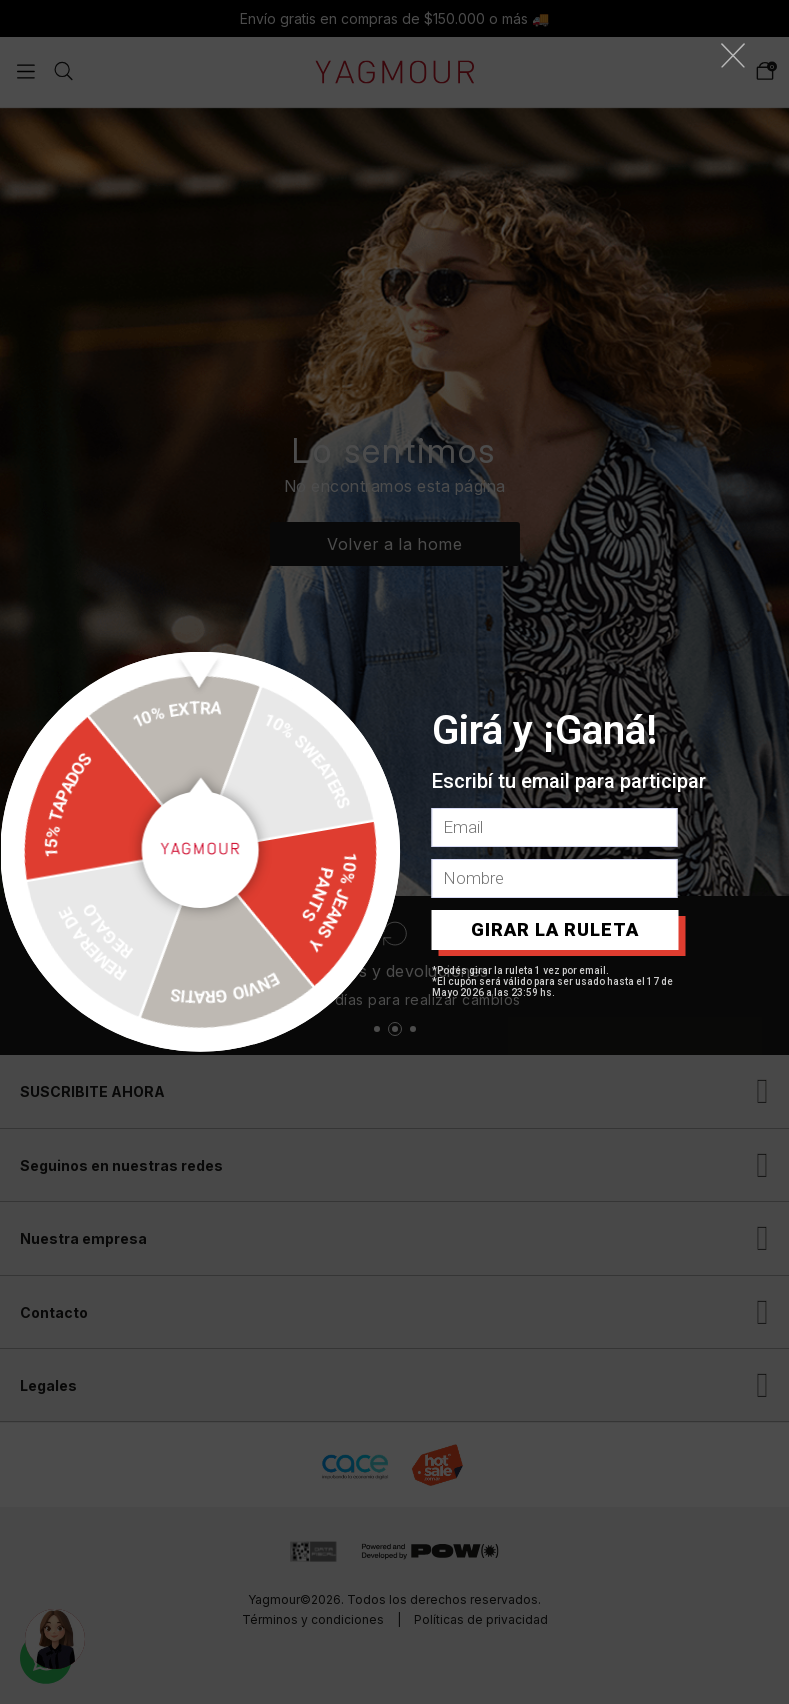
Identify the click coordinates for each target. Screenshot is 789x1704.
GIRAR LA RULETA (555, 929)
